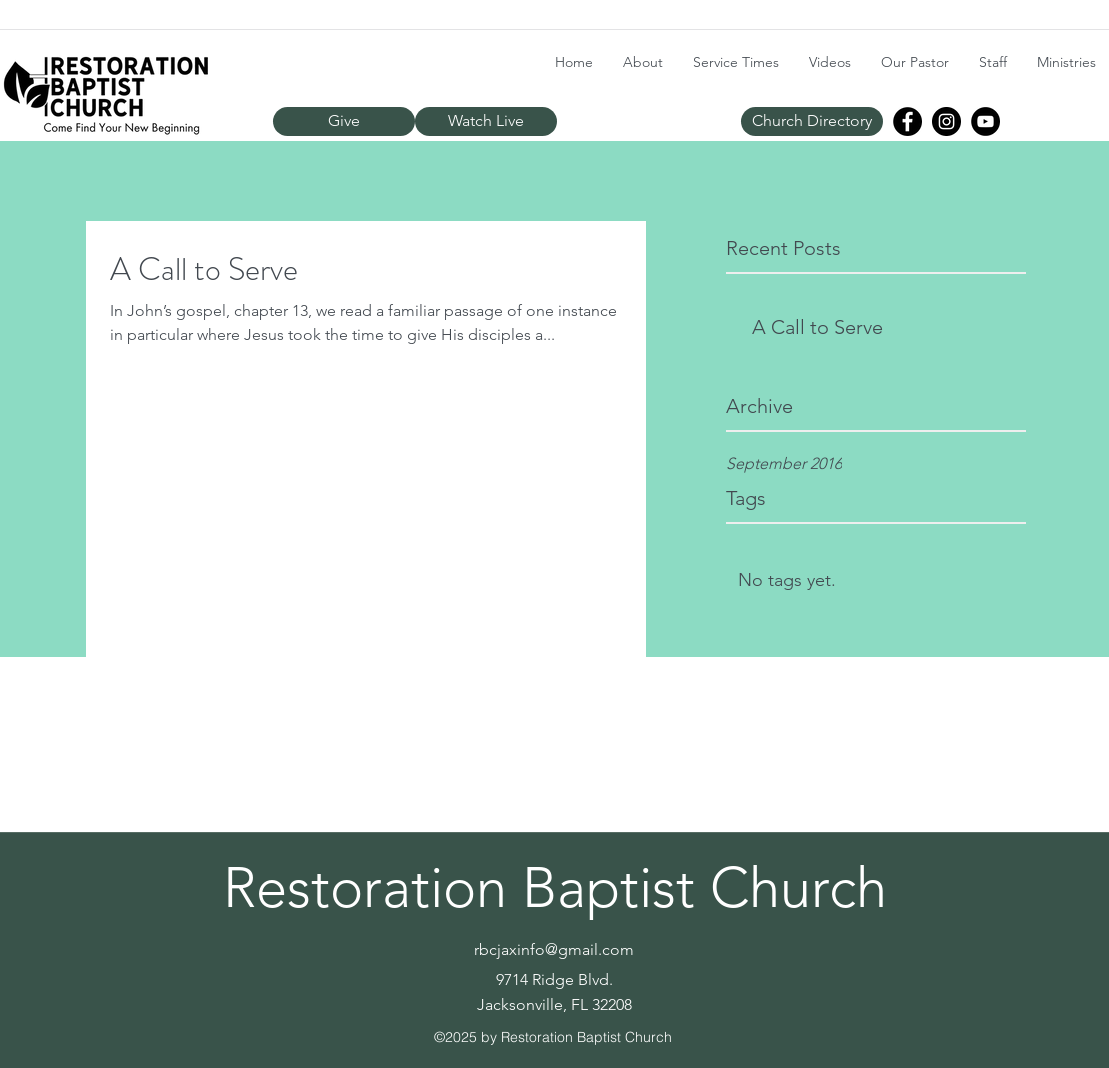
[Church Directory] (812, 121)
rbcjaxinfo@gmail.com (554, 949)
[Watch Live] (486, 121)
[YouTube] (985, 121)
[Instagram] (946, 121)
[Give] (344, 121)
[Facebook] (907, 121)
